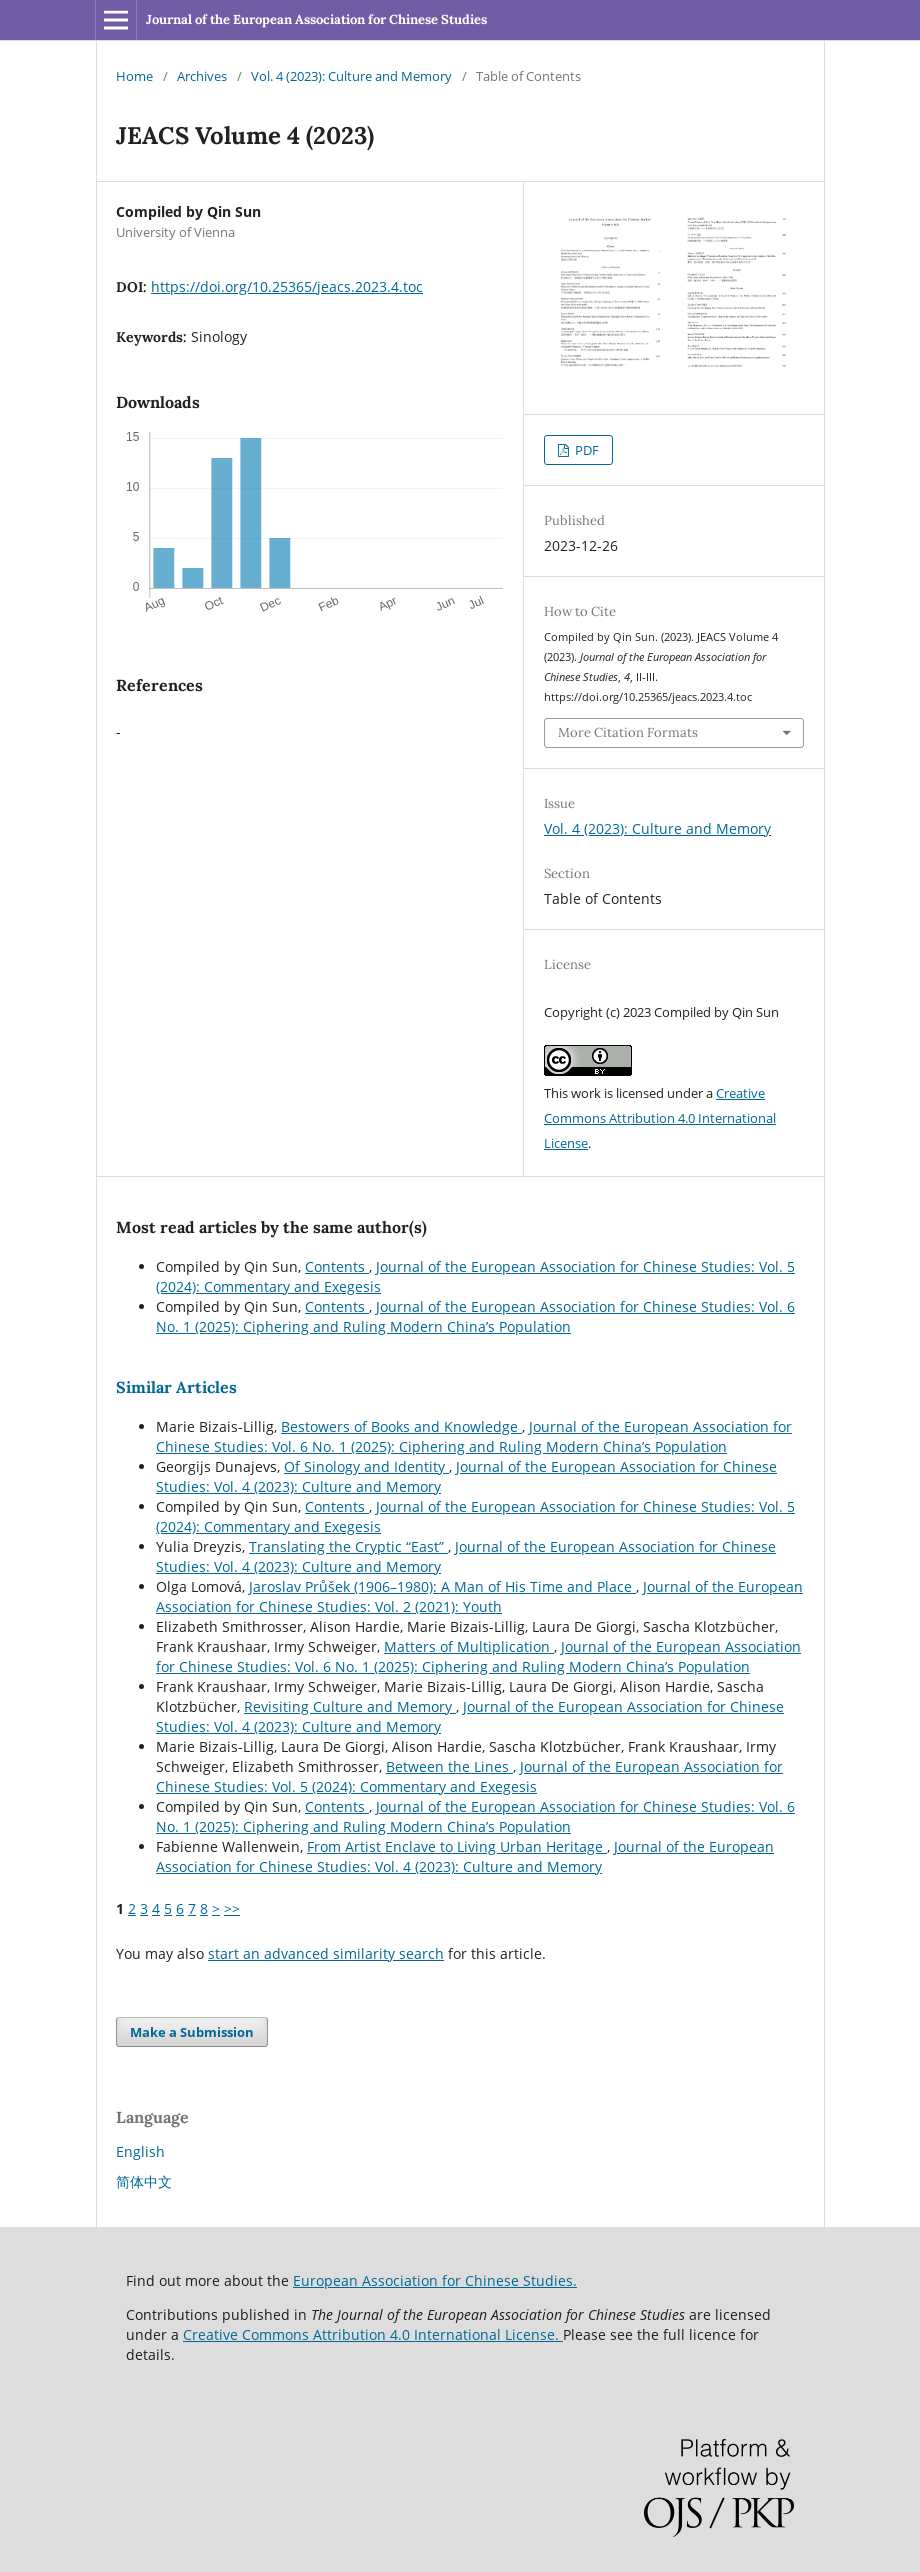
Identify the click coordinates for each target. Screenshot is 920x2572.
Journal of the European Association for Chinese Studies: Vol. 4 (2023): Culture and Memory (465, 1856)
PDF (585, 450)
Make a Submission (192, 2032)
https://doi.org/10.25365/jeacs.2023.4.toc (287, 286)
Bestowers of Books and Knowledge (401, 1426)
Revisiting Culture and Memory (350, 1706)
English (140, 2151)
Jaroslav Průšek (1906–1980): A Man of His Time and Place (442, 1586)
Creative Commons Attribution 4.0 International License (660, 1118)
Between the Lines (449, 1766)
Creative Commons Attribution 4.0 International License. (373, 2334)
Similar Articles (176, 1387)
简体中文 (144, 2181)
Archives (202, 76)
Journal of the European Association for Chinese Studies (316, 19)
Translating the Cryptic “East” (348, 1546)
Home (134, 76)
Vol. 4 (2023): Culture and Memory (351, 76)
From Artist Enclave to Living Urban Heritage (457, 1846)
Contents (337, 1266)
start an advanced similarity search (326, 1953)
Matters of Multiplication (469, 1646)
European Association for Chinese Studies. (435, 2280)
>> (232, 1908)
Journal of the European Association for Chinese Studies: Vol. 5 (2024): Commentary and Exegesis (469, 1776)
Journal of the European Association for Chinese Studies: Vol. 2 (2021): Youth (479, 1596)
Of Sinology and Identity (366, 1466)
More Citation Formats (628, 732)
